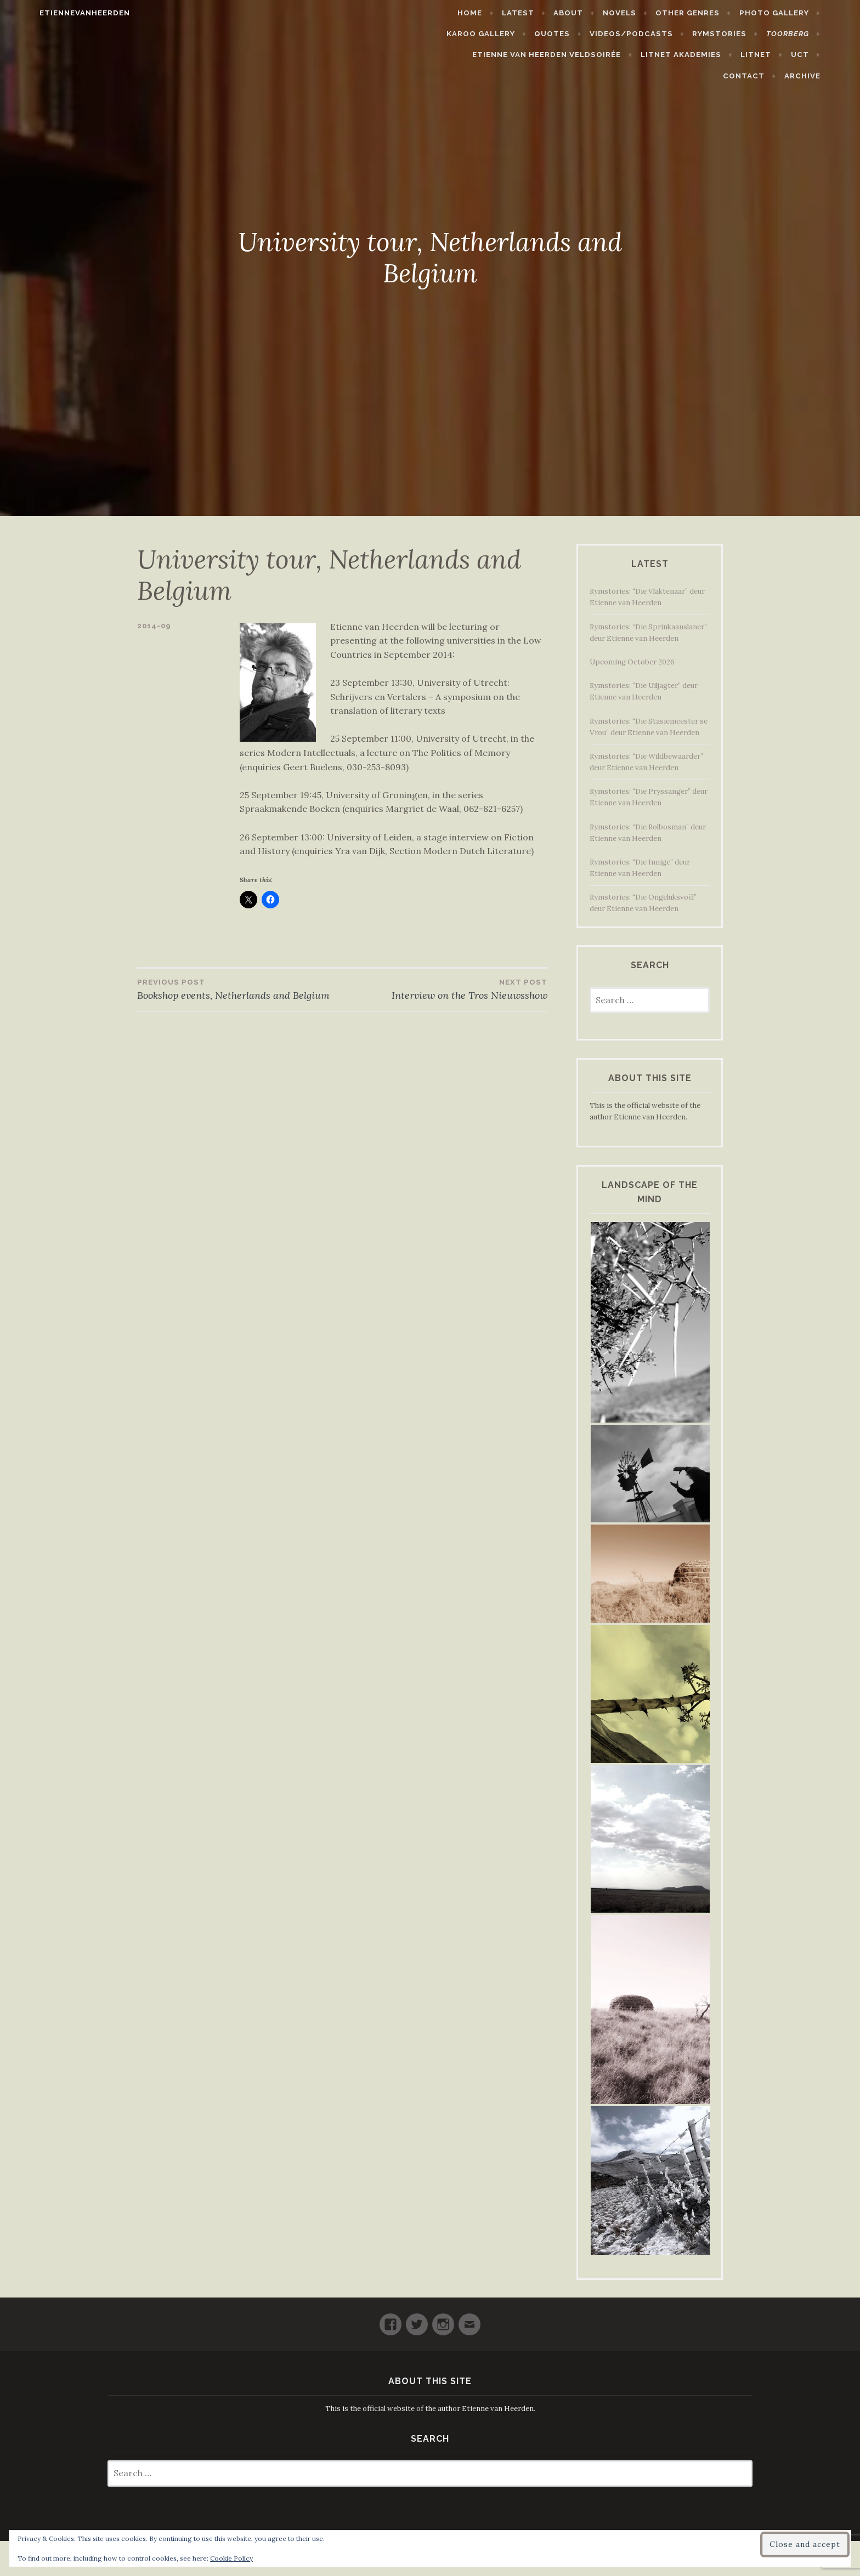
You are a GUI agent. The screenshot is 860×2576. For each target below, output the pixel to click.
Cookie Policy (231, 2558)
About (594, 13)
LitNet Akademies (645, 54)
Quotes (578, 34)
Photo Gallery (799, 13)
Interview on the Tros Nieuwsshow (444, 989)
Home (495, 13)
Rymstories (745, 34)
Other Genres (713, 13)
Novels (645, 13)
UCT (764, 54)
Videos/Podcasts (657, 34)
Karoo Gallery (506, 34)
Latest (544, 13)
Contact (813, 54)
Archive (828, 76)
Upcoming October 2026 (632, 662)
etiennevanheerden (59, 13)
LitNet (720, 54)
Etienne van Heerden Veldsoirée (511, 54)
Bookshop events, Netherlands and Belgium (239, 989)
